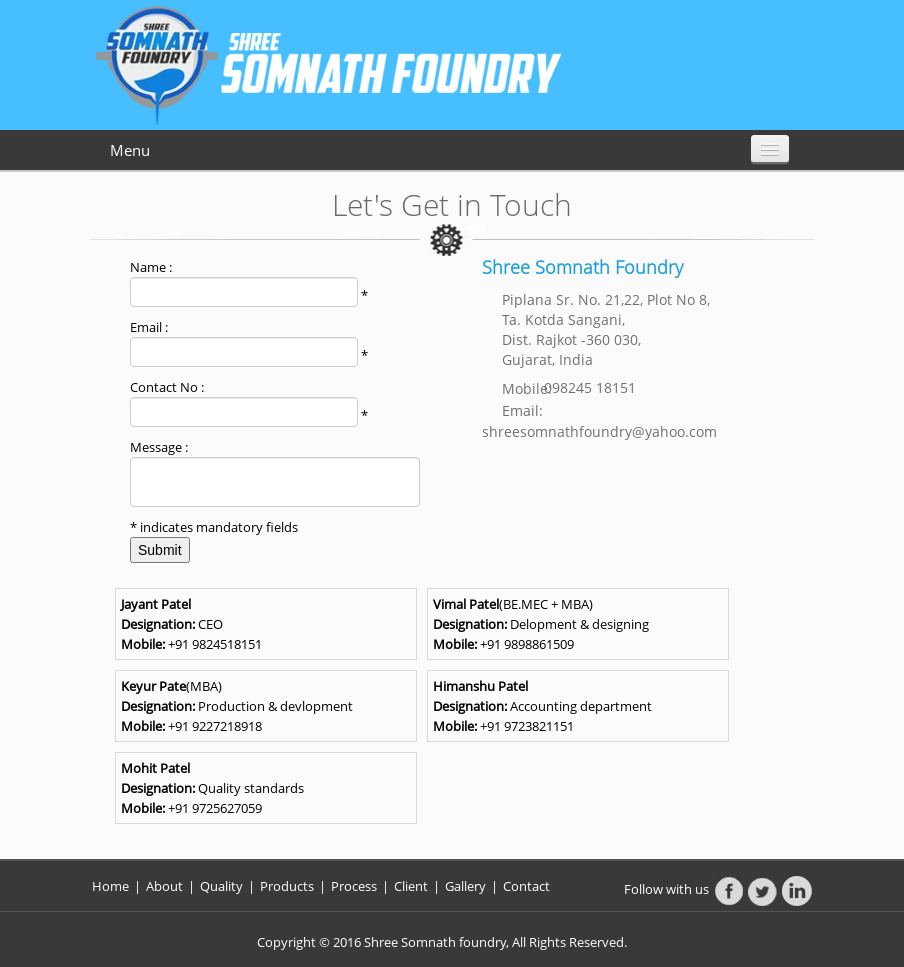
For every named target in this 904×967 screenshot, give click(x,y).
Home (110, 886)
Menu (130, 150)
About (166, 886)
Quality (221, 886)
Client (411, 886)
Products (288, 886)
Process (354, 886)
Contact (526, 886)
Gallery (465, 886)
